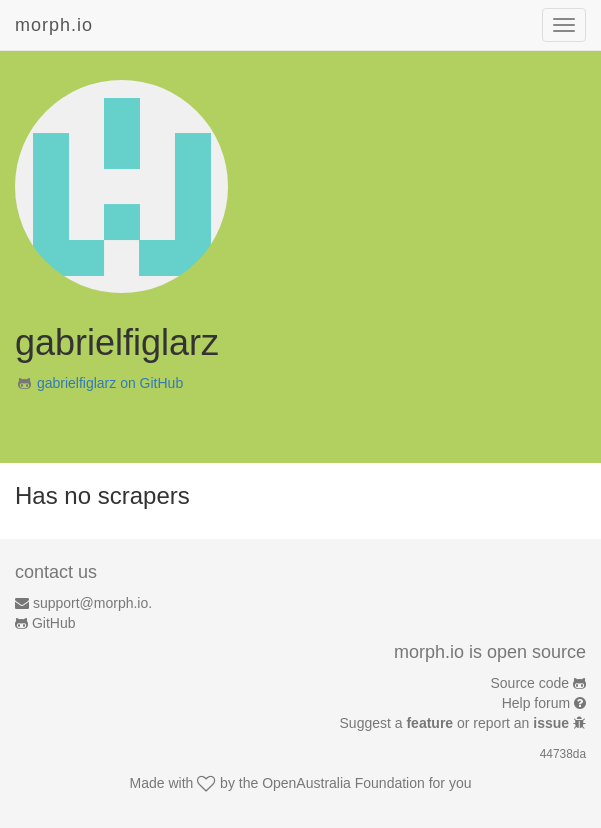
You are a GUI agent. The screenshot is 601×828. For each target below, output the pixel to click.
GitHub (54, 623)
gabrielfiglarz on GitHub (110, 383)
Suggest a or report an (456, 723)
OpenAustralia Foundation (343, 783)
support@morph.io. (92, 603)
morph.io (54, 25)
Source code (530, 683)
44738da (563, 754)
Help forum (536, 703)
